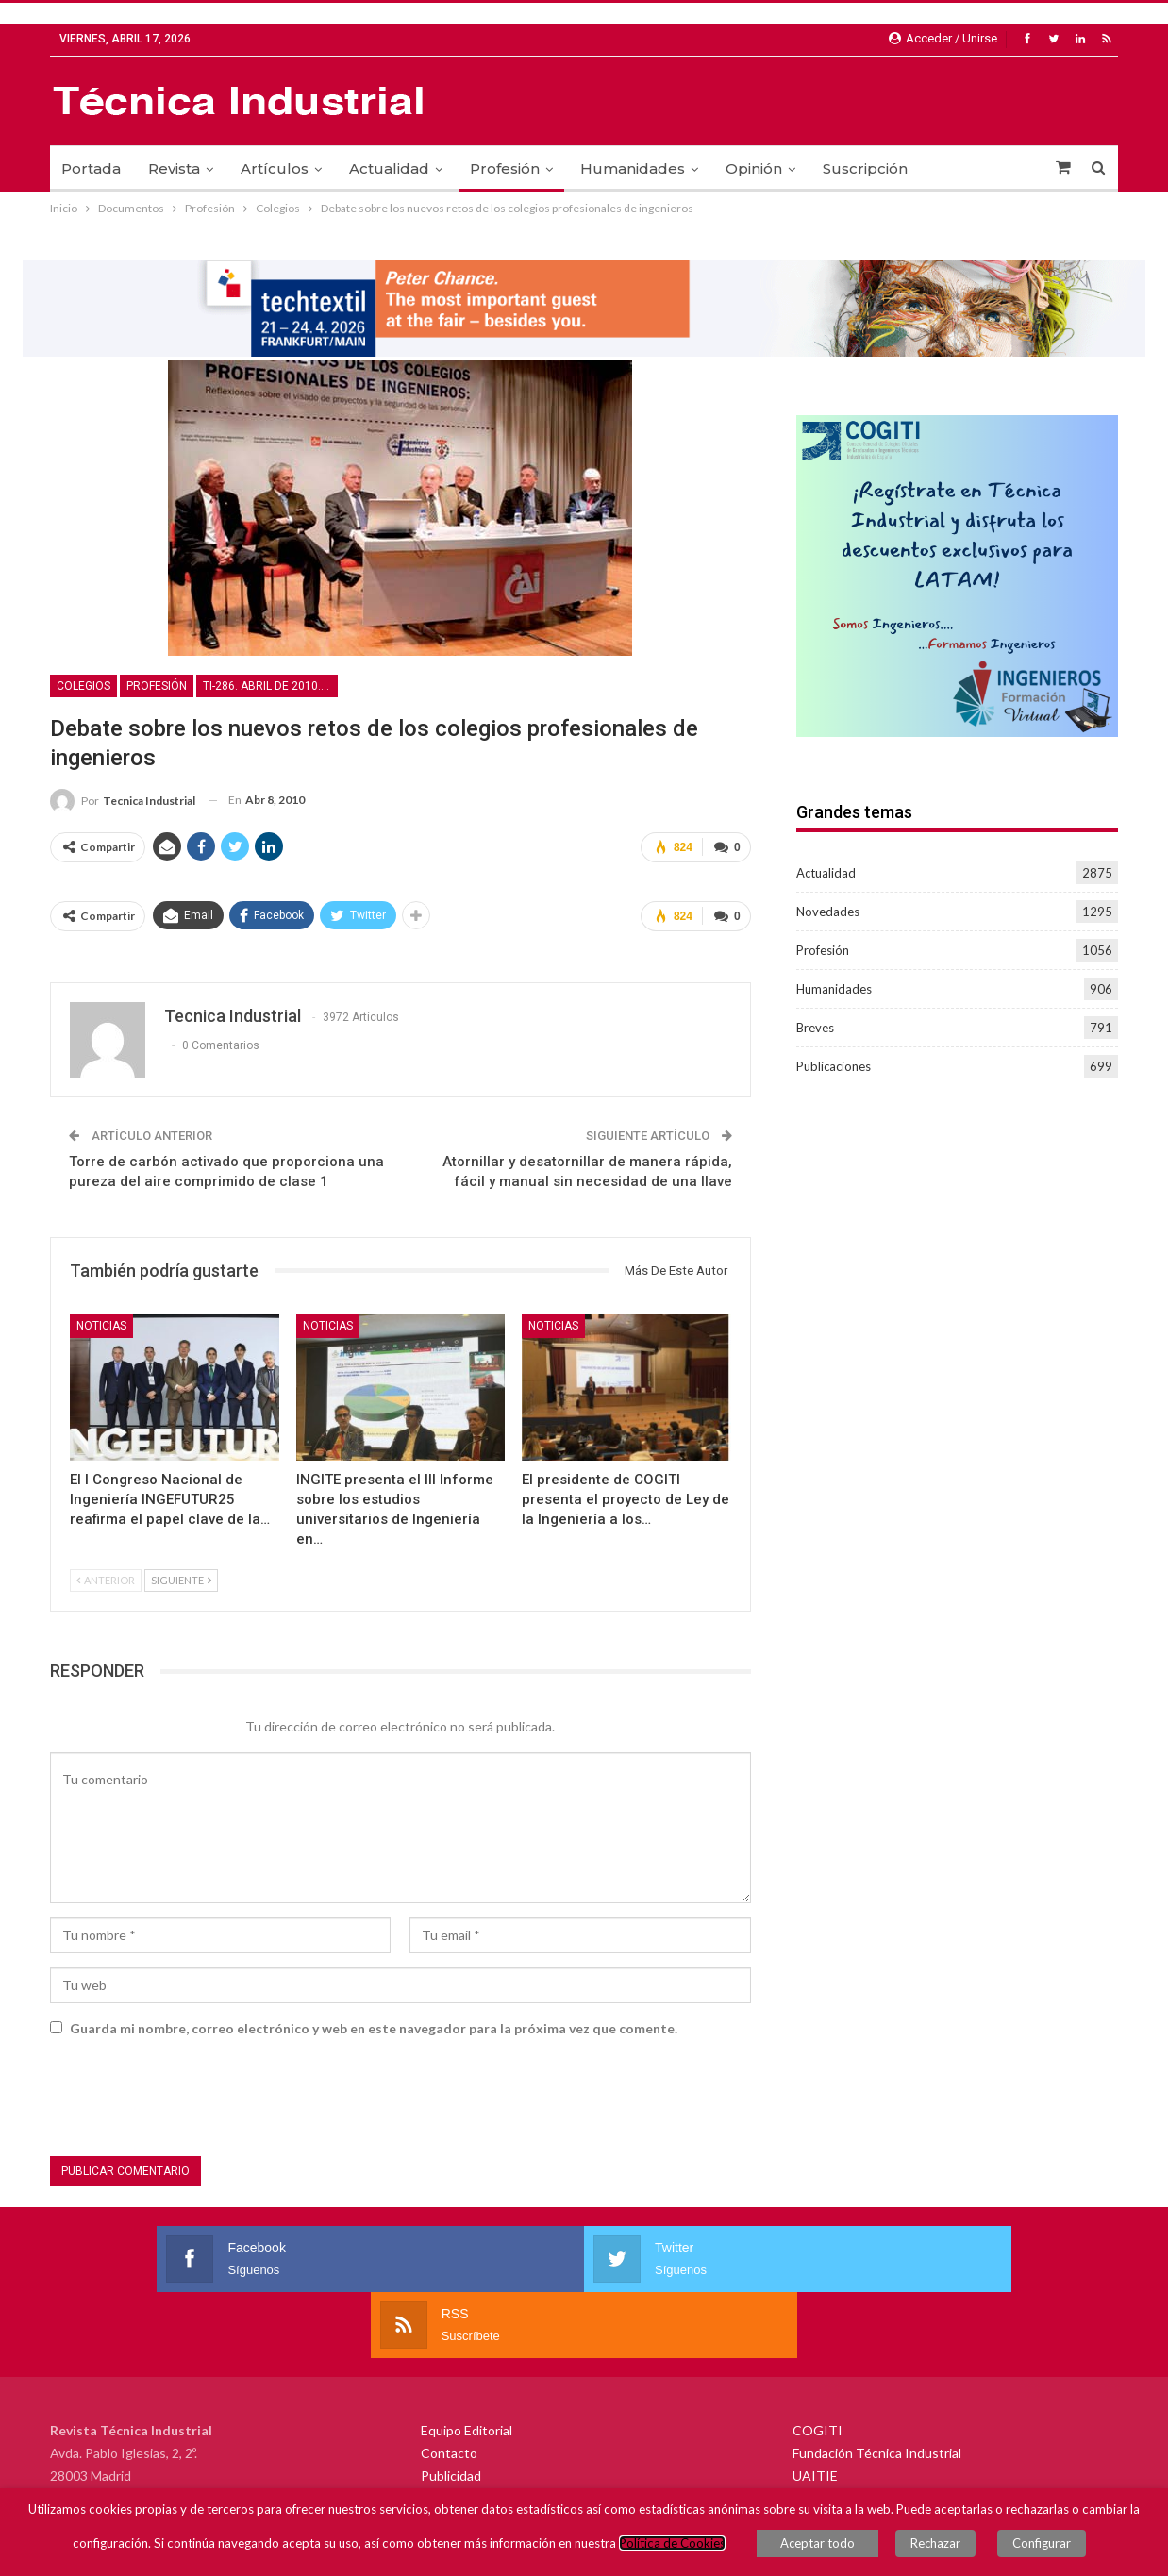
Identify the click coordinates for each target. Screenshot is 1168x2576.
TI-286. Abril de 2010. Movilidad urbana (270, 686)
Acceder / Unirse (943, 38)
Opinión (754, 168)
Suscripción (865, 168)
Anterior (105, 1572)
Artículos (275, 168)
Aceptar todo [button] (836, 2547)
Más (950, 168)
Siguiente (181, 1572)
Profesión (505, 168)
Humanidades (632, 168)
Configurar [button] (1032, 2547)
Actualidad (389, 168)
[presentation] (193, 2093)
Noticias (101, 1318)
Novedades (827, 911)
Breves (815, 1027)
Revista (174, 168)
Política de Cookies (691, 2547)
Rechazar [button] (945, 2547)
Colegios (83, 686)
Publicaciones (833, 1066)
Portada (91, 168)
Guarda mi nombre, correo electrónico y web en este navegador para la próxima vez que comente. (373, 2021)
